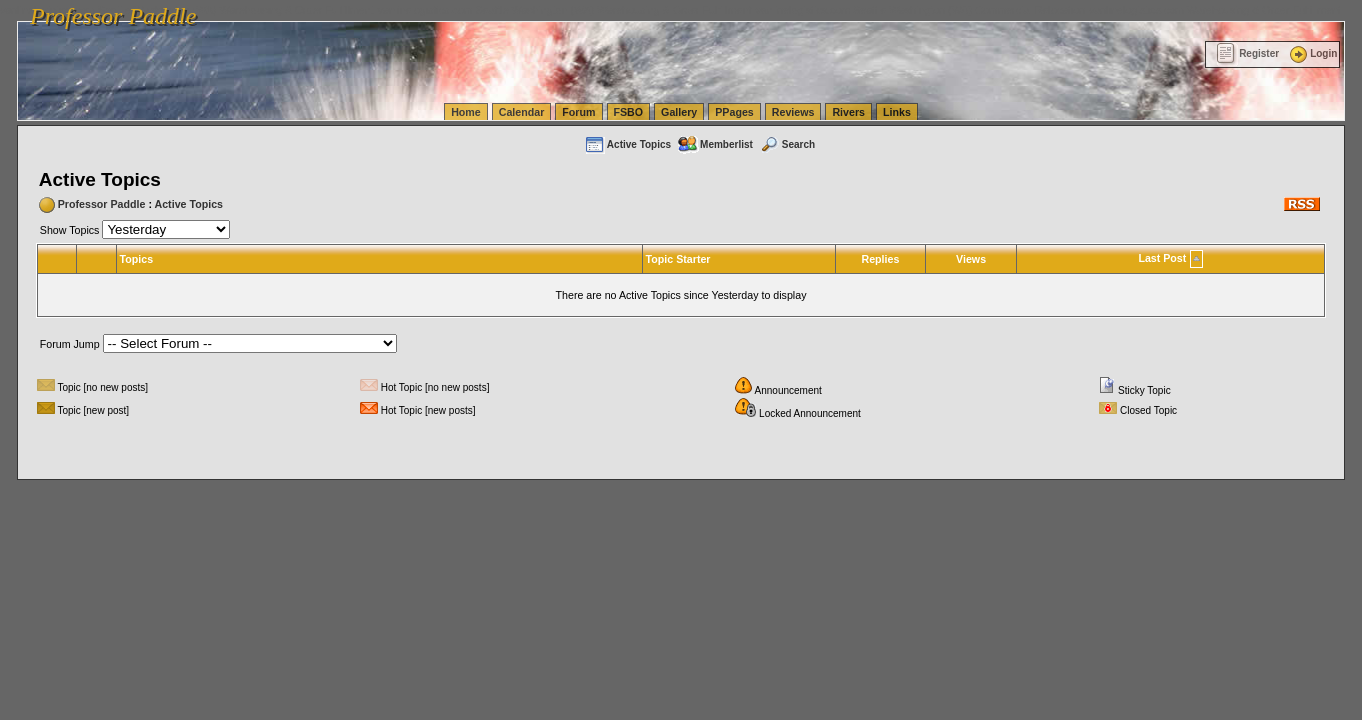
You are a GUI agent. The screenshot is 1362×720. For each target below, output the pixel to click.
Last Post (1162, 258)
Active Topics (627, 144)
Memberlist (715, 144)
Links (897, 112)
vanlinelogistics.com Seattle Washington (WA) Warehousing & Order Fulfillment (565, 10)
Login (1312, 53)
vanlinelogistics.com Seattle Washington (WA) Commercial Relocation (920, 10)
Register (1247, 53)
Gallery (679, 112)
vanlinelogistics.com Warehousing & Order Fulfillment (1215, 10)
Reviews (793, 112)
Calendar (522, 112)
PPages (734, 112)
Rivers (848, 112)
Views (971, 259)
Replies (880, 259)
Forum (578, 112)
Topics (137, 259)
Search (787, 144)
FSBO (629, 112)
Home (466, 112)
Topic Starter (678, 259)
